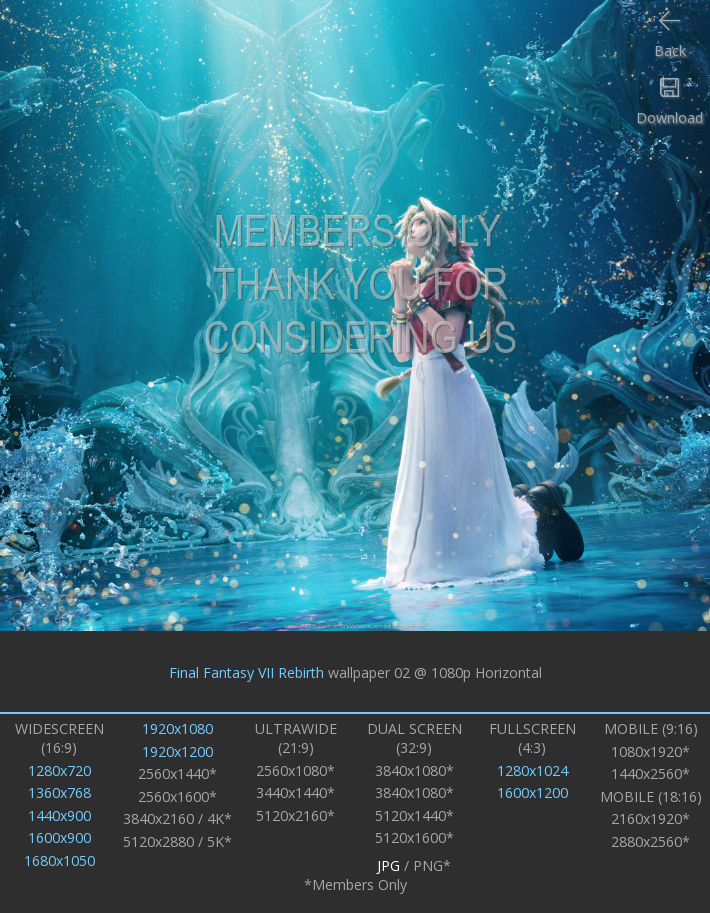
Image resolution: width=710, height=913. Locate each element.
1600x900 (59, 837)
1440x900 (59, 815)
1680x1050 (59, 860)
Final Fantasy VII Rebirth (246, 671)
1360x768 (59, 792)
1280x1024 (532, 770)
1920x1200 (177, 751)
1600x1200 (532, 792)
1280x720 (59, 770)
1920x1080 (177, 728)
